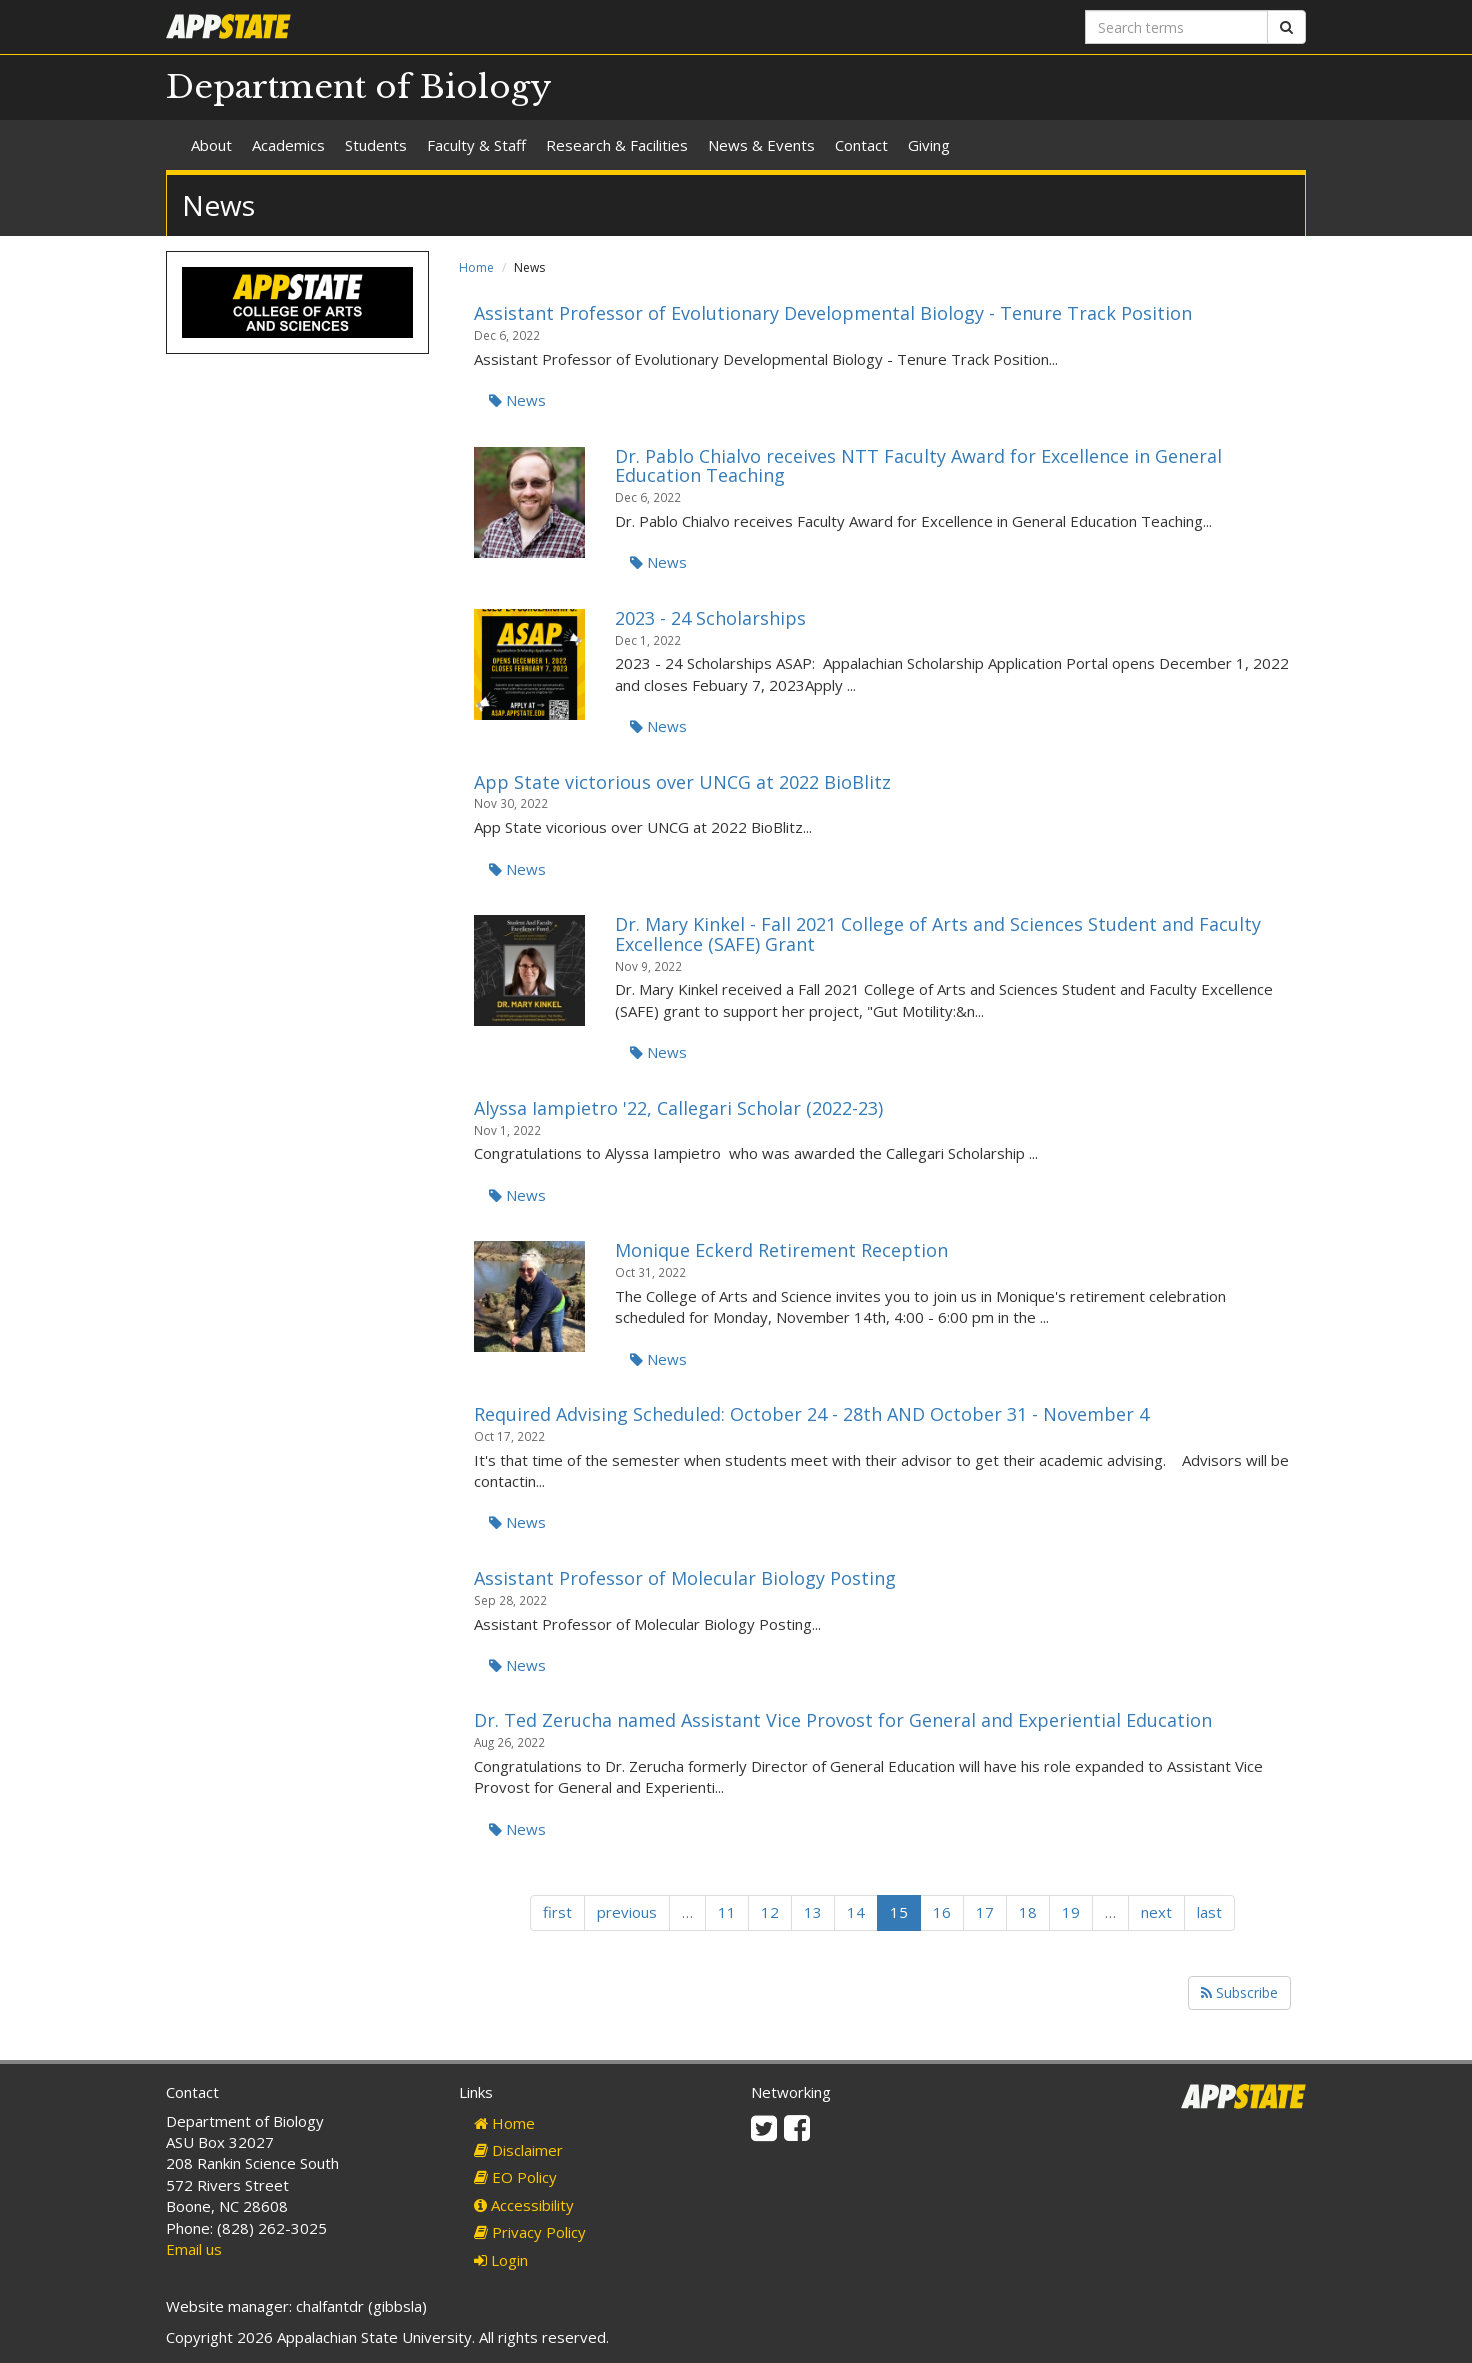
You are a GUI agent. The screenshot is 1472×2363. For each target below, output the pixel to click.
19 (1071, 1912)
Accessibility (524, 2205)
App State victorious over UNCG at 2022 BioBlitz (682, 782)
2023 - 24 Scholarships (710, 618)
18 (1028, 1912)
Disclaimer (518, 2150)
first (557, 1912)
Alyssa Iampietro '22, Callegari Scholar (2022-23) (678, 1108)
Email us (194, 2249)
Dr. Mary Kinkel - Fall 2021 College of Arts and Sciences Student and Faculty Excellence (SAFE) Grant (938, 934)
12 (770, 1912)
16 (942, 1912)
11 (727, 1912)
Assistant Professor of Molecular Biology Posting (685, 1578)
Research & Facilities (617, 145)
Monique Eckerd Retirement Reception (781, 1250)
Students (376, 145)
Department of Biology (359, 87)
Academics (288, 145)
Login (501, 2260)
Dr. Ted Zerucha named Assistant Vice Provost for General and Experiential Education (843, 1720)
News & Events (761, 145)
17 (985, 1912)
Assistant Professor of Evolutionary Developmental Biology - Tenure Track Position (833, 313)
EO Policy (515, 2177)
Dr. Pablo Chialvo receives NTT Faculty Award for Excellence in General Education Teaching (918, 466)
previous (627, 1912)
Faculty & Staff (476, 145)
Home (476, 267)
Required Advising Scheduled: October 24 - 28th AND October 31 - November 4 (811, 1414)
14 (856, 1912)
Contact (861, 145)
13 (813, 1912)
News (517, 400)
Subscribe (1239, 1992)
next (1156, 1912)
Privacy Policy (530, 2232)
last (1209, 1912)
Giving (929, 145)
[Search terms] (1176, 27)
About (211, 145)
